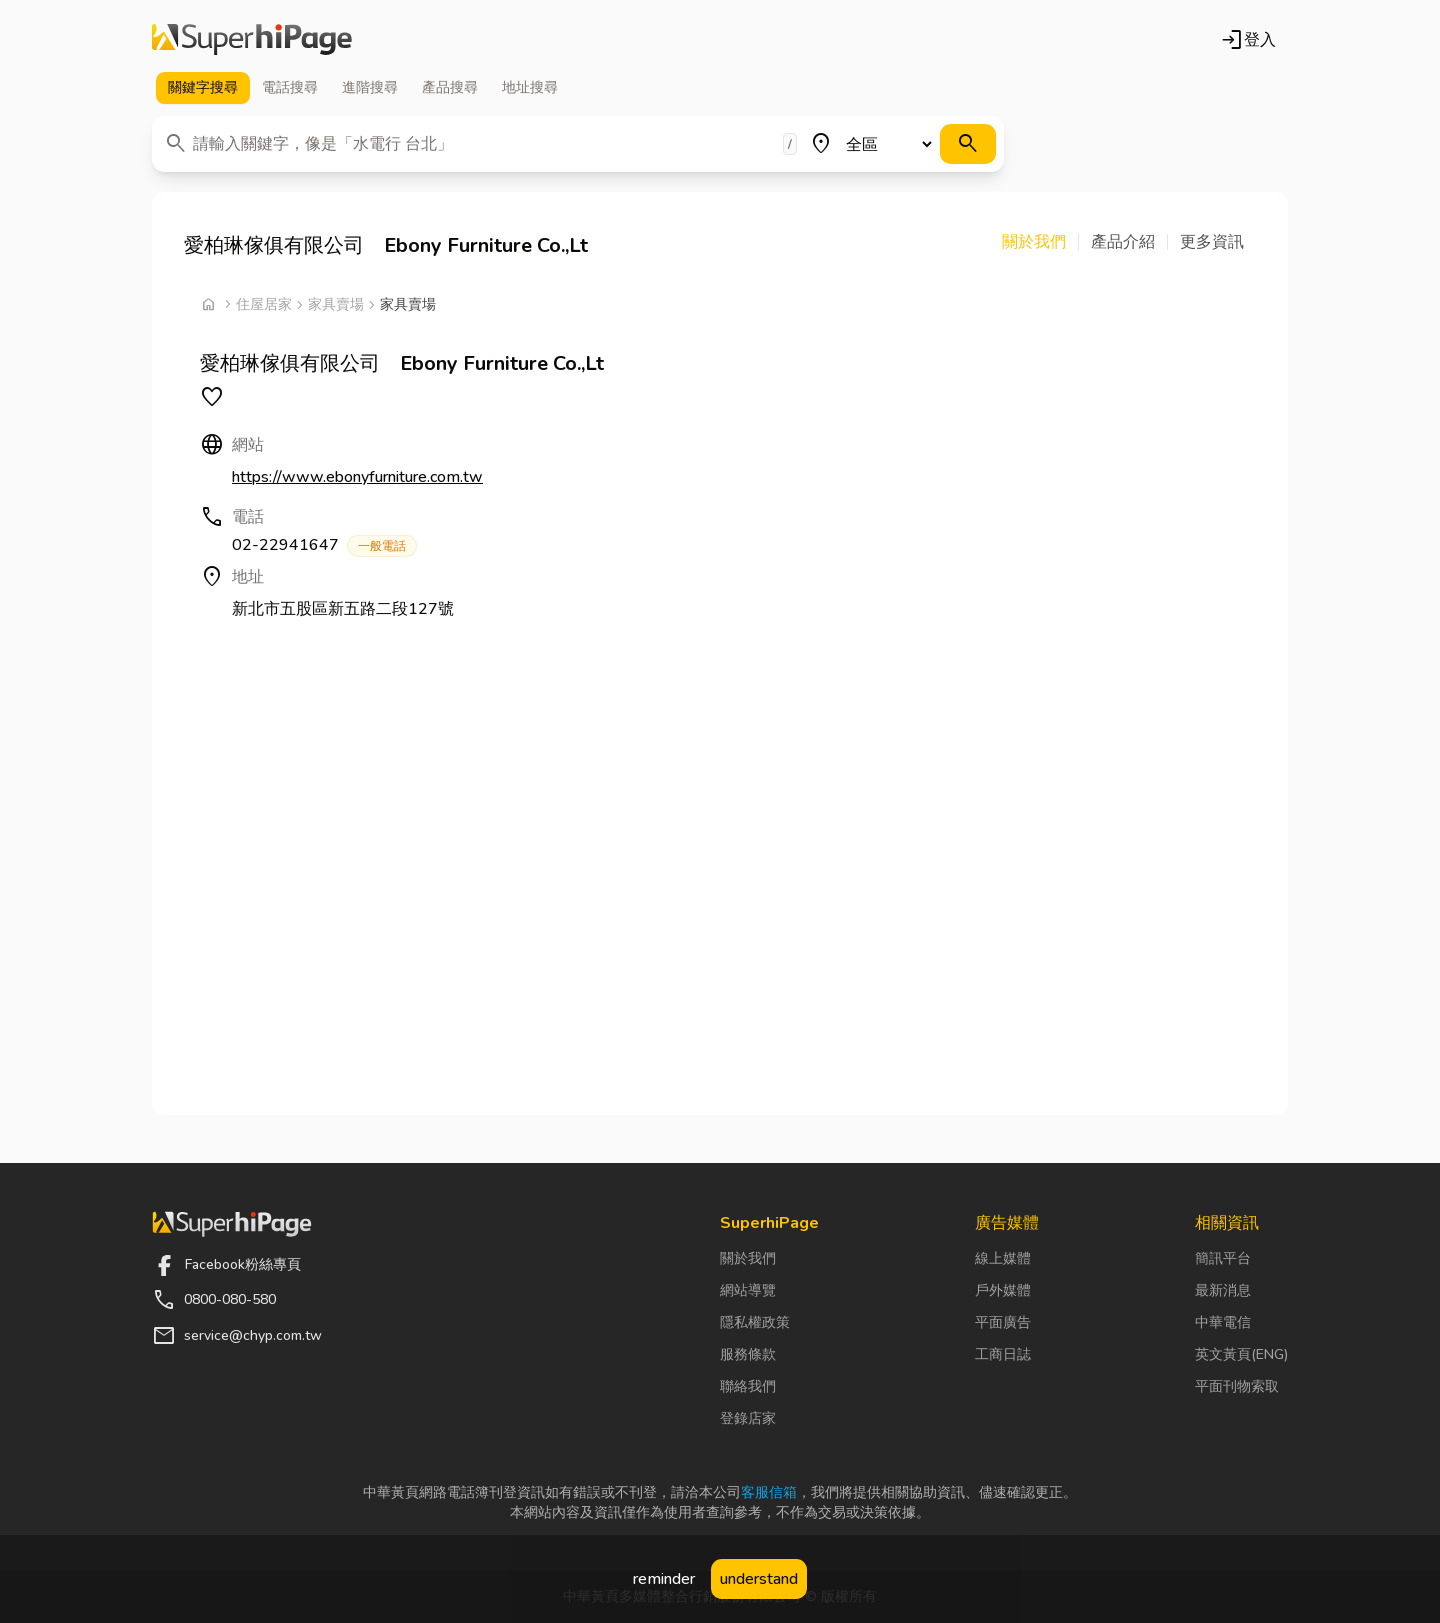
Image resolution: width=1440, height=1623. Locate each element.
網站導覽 (748, 1290)
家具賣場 (336, 304)
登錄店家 (748, 1418)
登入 (1248, 40)
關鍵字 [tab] (203, 88)
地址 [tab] (530, 88)
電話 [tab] (290, 88)
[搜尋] (968, 144)
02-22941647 (324, 545)
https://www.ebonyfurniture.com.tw (357, 477)
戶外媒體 (1003, 1290)
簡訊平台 (1223, 1258)
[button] (1040, 242)
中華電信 (1223, 1322)
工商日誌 (1003, 1354)
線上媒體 (1003, 1258)
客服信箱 (769, 1492)
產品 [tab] (450, 88)
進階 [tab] (370, 88)
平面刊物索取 (1237, 1386)
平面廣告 (1003, 1322)
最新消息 (1223, 1290)
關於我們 (748, 1258)
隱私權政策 (755, 1322)
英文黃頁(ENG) (1241, 1354)
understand (759, 1579)
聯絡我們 (748, 1386)
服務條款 (748, 1354)
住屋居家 (264, 304)
